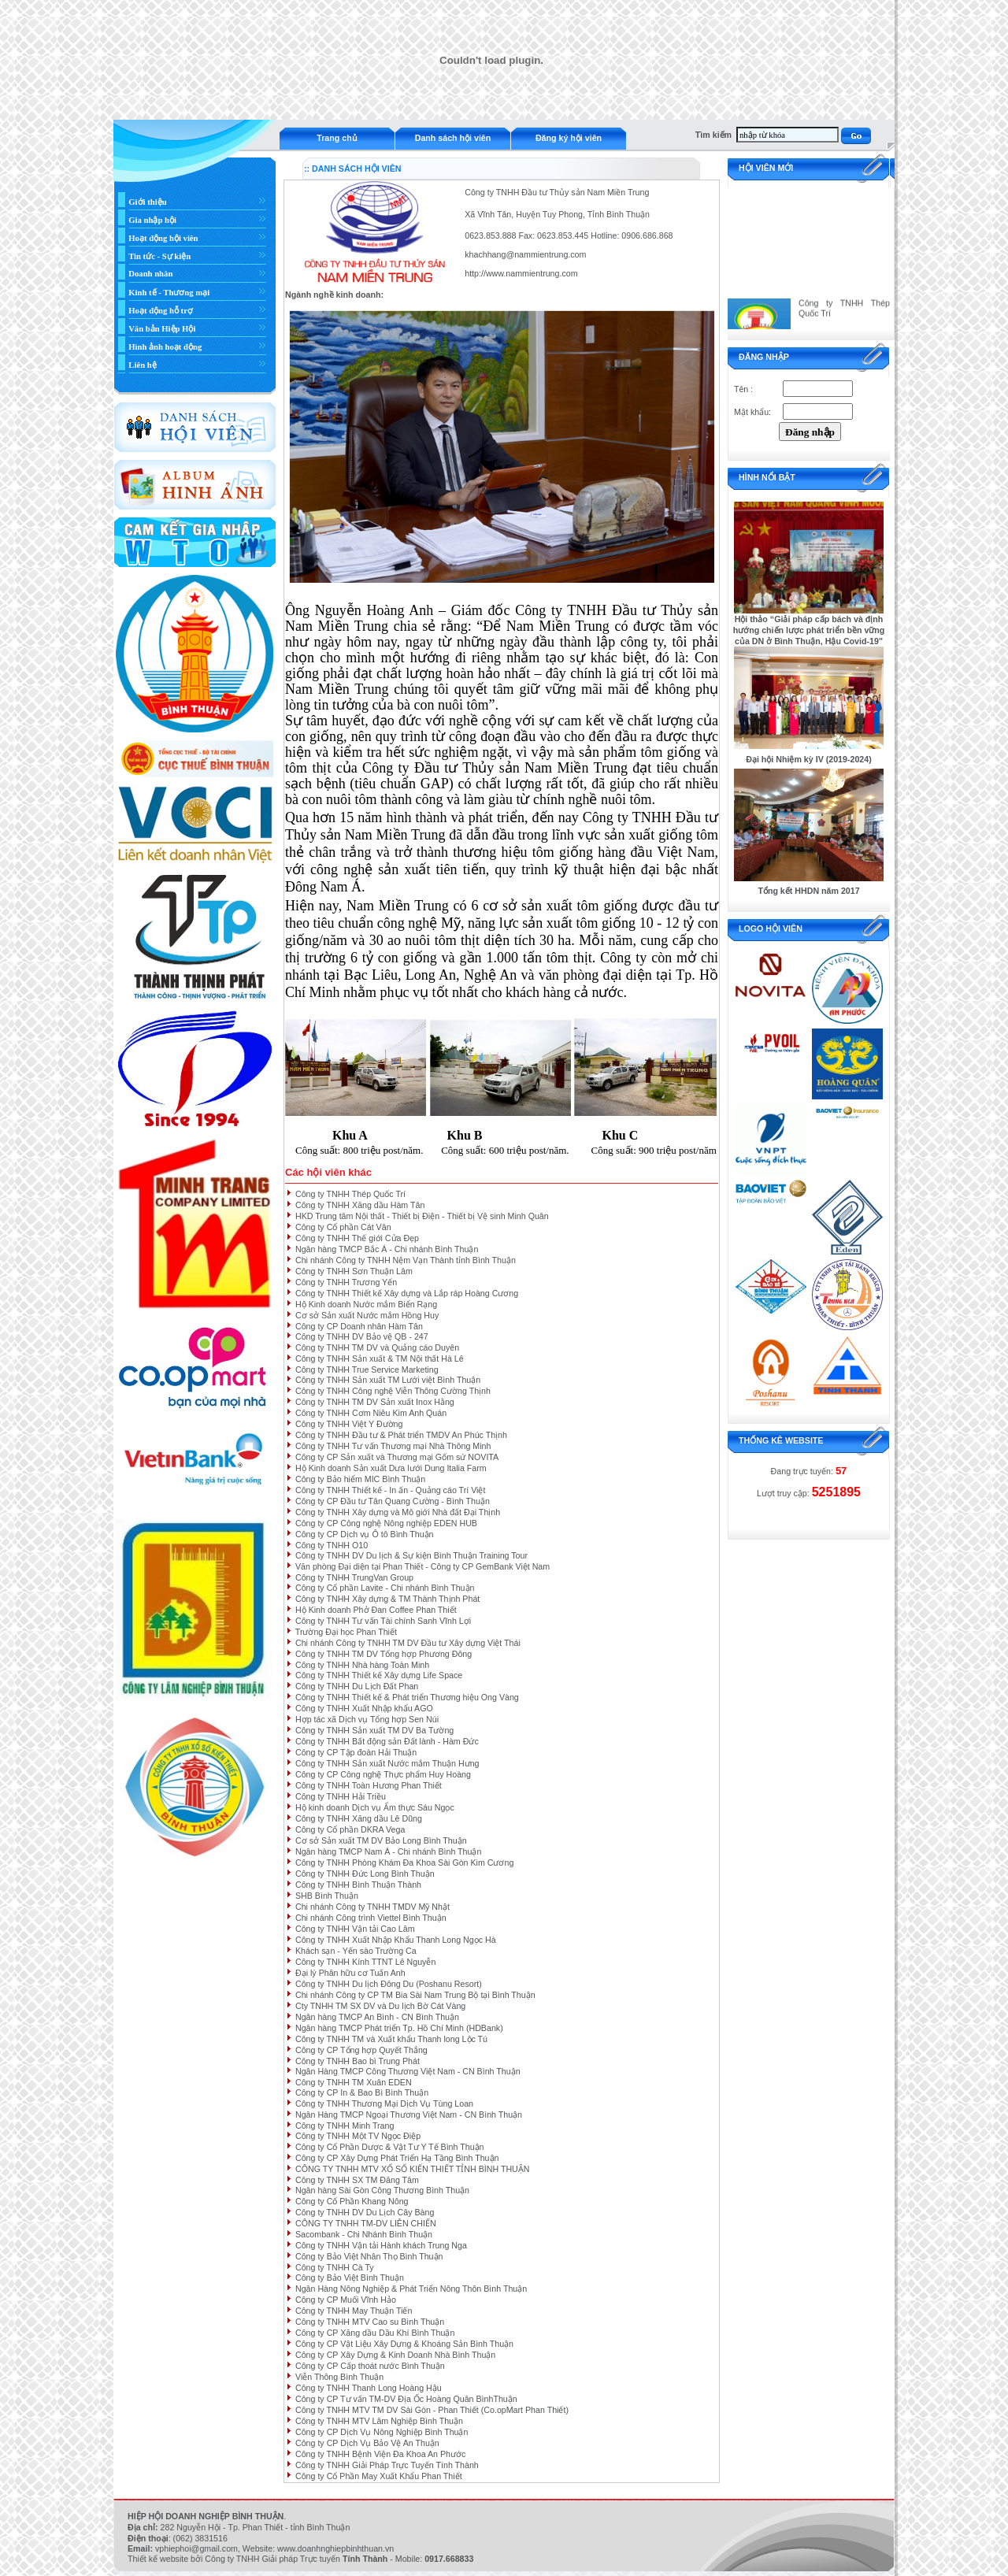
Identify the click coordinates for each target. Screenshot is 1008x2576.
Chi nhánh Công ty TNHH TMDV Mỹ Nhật (372, 1906)
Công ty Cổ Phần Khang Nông (352, 2201)
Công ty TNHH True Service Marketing (367, 1369)
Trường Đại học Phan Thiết (346, 1631)
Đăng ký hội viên (569, 138)
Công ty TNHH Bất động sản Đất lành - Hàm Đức (387, 1741)
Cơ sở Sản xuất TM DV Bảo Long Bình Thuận (381, 1840)
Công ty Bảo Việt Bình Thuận (349, 2277)
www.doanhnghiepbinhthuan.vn (335, 2548)
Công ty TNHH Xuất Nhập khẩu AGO (364, 1708)
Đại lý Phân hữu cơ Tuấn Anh (350, 1972)
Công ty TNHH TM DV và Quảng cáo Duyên (377, 1347)
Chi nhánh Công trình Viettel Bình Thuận (371, 1917)
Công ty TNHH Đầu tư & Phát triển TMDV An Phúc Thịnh (401, 1435)
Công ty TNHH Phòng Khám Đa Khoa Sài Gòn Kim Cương (404, 1862)
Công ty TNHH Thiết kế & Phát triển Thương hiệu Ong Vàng (407, 1697)
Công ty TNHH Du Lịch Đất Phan (356, 1686)
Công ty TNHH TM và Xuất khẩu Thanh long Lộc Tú (391, 2039)
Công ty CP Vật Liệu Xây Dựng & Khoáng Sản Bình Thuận (404, 2343)
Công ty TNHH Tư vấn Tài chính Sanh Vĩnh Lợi (383, 1620)
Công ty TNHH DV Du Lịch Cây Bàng (364, 2212)
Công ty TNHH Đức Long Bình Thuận (365, 1873)
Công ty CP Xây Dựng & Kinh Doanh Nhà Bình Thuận (395, 2354)
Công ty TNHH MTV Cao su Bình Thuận (369, 2321)
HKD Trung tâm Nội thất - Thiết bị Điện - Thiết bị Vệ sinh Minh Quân (422, 1216)
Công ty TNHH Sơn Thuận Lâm (354, 1271)
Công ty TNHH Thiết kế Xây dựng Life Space (378, 1675)
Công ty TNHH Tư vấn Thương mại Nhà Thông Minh (393, 1446)
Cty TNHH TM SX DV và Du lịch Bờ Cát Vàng (380, 2006)
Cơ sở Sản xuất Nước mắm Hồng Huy (367, 1315)
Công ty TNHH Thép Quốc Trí (350, 1194)
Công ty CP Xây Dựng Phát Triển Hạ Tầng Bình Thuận (396, 2158)
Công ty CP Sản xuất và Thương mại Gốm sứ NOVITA (396, 1457)
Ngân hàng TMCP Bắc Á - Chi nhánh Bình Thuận (386, 1249)
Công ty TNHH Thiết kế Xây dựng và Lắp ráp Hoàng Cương (406, 1293)
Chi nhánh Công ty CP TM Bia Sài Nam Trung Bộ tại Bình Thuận (415, 1995)
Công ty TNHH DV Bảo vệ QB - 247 (361, 1336)
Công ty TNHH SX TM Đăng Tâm (357, 2180)
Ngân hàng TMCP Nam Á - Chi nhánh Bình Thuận (388, 1851)
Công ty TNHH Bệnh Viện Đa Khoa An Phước (380, 2454)
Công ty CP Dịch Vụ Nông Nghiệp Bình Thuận (381, 2432)
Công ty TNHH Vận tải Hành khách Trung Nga (381, 2245)
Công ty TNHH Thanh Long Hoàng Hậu (368, 2388)
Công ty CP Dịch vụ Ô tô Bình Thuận (364, 1534)
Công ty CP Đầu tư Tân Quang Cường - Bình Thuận (392, 1501)
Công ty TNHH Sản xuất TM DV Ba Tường (374, 1730)
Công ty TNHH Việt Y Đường (349, 1424)
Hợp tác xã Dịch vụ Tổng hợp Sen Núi (367, 1719)
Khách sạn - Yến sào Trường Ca (356, 1950)
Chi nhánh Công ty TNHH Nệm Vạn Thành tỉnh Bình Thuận (405, 1260)
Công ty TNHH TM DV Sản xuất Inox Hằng (374, 1402)
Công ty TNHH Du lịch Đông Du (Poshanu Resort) (388, 1984)
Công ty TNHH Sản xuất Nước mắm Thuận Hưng (387, 1763)
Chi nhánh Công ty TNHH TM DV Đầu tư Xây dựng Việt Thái (408, 1643)
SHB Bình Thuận (326, 1895)
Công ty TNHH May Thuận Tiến (353, 2310)
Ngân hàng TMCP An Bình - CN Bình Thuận (377, 2017)
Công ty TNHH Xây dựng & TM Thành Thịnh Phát (387, 1598)
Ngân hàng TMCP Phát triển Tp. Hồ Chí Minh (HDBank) (399, 2028)
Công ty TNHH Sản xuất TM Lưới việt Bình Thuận (387, 1379)
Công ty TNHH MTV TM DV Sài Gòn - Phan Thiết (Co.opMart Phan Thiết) (432, 2410)
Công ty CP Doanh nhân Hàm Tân (359, 1326)
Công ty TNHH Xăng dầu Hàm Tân (359, 1205)
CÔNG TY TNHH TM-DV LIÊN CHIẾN (365, 2223)
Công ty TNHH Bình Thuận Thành (358, 1884)
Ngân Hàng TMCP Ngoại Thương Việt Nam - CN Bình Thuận (408, 2114)
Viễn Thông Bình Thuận (339, 2376)
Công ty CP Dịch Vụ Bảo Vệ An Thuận (367, 2443)
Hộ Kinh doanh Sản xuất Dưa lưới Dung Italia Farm (391, 1468)
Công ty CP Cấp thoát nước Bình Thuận (370, 2365)
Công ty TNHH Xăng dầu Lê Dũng (358, 1818)
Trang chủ (337, 138)
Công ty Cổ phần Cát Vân (343, 1227)
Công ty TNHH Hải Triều (340, 1796)
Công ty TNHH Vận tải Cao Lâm (355, 1928)
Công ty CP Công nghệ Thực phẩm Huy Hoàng (383, 1774)
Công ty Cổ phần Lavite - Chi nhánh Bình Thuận (385, 1587)
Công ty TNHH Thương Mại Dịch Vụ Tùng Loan (384, 2103)
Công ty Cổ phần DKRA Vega (350, 1829)
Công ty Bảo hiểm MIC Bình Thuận (360, 1479)
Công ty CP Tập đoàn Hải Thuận (356, 1752)
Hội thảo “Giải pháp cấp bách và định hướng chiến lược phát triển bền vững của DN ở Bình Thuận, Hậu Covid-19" (809, 630)
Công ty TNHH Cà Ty (334, 2267)
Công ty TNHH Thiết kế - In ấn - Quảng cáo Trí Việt (390, 1490)
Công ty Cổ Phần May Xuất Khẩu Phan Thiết (378, 2476)
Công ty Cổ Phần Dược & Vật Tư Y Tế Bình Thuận (389, 2147)
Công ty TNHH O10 (331, 1545)
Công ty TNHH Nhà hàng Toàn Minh (362, 1665)
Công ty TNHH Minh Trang (344, 2125)
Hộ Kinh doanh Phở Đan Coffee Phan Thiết (376, 1609)
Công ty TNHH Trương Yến (346, 1282)
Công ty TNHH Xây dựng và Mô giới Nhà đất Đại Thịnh (397, 1512)
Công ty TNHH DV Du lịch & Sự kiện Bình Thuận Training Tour (411, 1555)
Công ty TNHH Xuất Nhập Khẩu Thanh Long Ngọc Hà (395, 1939)
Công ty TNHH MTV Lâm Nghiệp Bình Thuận (379, 2421)
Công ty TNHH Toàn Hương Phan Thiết (368, 1785)
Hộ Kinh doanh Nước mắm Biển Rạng (366, 1304)
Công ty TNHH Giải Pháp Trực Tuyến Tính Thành (387, 2465)
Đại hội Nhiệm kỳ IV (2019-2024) (809, 759)
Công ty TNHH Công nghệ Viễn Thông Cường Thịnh (393, 1390)
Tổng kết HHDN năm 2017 (808, 890)
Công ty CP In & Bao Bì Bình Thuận (361, 2092)
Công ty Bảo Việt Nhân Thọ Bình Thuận (369, 2256)
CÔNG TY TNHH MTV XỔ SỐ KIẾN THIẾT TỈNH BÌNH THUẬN (412, 2169)
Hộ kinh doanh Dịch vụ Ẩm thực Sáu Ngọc (374, 1807)
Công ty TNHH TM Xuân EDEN (353, 2082)
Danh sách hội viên (453, 138)
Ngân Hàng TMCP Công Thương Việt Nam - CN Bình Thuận (408, 2071)
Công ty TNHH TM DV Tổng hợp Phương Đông (383, 1654)
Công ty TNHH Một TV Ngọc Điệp (358, 2135)
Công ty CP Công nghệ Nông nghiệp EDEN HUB (386, 1523)
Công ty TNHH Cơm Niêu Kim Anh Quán (371, 1413)
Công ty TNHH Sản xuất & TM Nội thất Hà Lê (379, 1358)
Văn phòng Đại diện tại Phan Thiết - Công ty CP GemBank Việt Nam (422, 1566)
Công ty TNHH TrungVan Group (354, 1577)
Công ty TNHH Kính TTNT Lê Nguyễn (365, 1961)
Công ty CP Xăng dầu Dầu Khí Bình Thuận (374, 2332)
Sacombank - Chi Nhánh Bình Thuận (363, 2234)
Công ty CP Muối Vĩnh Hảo (345, 2299)
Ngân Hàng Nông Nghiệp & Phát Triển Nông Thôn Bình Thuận (411, 2288)
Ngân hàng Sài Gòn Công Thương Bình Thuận (382, 2190)
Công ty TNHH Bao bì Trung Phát (357, 2061)
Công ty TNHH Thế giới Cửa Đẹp (357, 1238)
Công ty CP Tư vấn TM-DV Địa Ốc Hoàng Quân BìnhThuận (406, 2399)
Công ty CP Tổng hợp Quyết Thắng (361, 2050)
